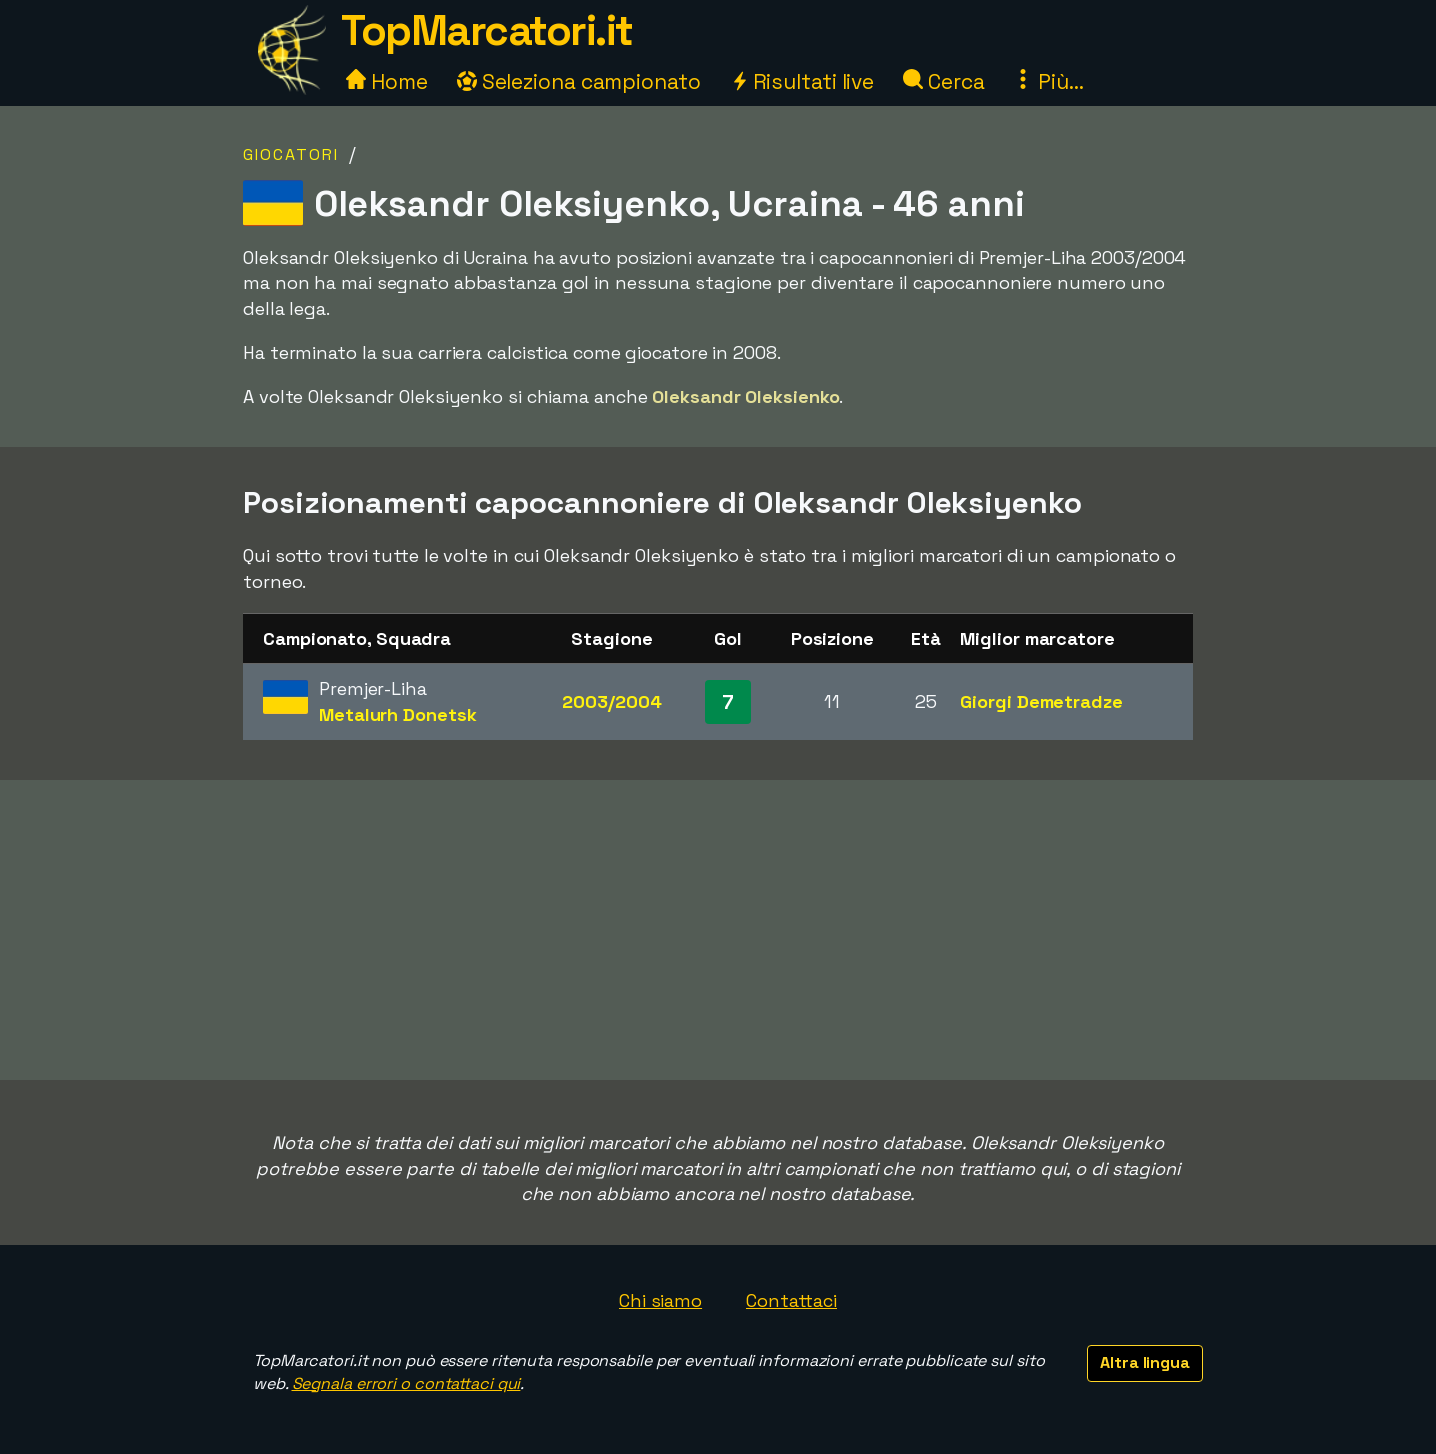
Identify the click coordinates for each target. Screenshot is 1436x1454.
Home (387, 81)
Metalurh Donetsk (397, 714)
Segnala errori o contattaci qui (406, 1383)
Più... (1048, 81)
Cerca (943, 81)
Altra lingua (1145, 1362)
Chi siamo (660, 1300)
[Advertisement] (718, 930)
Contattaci (791, 1300)
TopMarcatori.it (487, 30)
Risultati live (802, 81)
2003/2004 (611, 701)
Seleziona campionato (579, 81)
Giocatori (291, 154)
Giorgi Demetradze (1041, 701)
